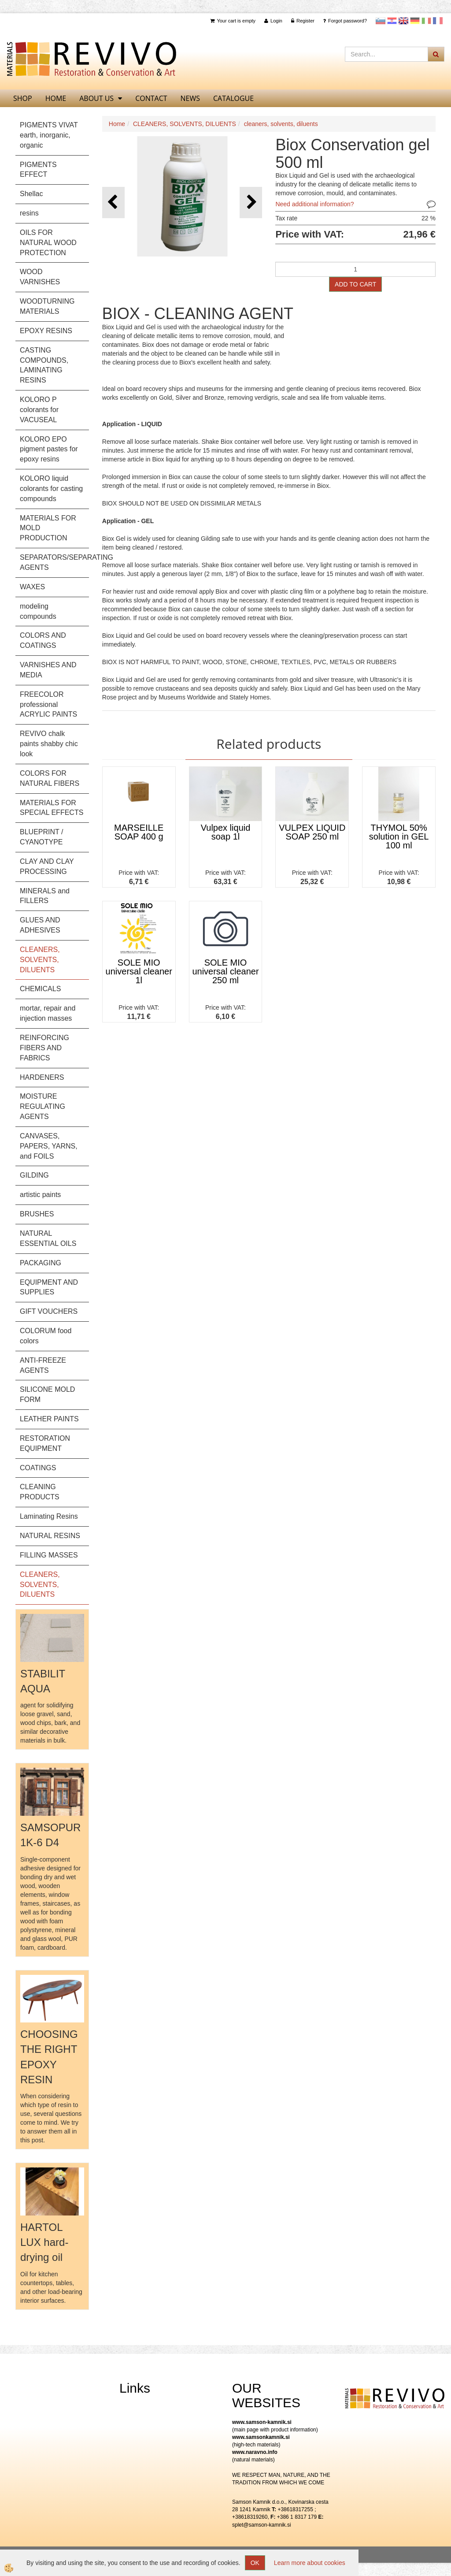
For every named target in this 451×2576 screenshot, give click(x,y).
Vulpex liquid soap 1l (226, 832)
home (56, 98)
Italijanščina (426, 20)
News (190, 98)
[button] (251, 202)
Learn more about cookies (309, 2562)
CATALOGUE (233, 98)
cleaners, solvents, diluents (281, 123)
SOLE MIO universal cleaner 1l (139, 971)
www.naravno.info (254, 2452)
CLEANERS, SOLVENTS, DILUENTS (184, 123)
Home (117, 123)
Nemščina (415, 20)
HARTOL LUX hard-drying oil (44, 2242)
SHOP (22, 98)
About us (96, 98)
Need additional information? (314, 204)
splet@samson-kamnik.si (261, 2525)
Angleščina (403, 20)
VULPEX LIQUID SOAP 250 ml (312, 832)
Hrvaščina (392, 20)
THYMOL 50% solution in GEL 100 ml (399, 836)
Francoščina (438, 20)
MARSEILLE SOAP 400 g (138, 832)
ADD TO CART (355, 284)
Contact (151, 98)
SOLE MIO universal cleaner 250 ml (225, 971)
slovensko (380, 20)
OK (255, 2562)
